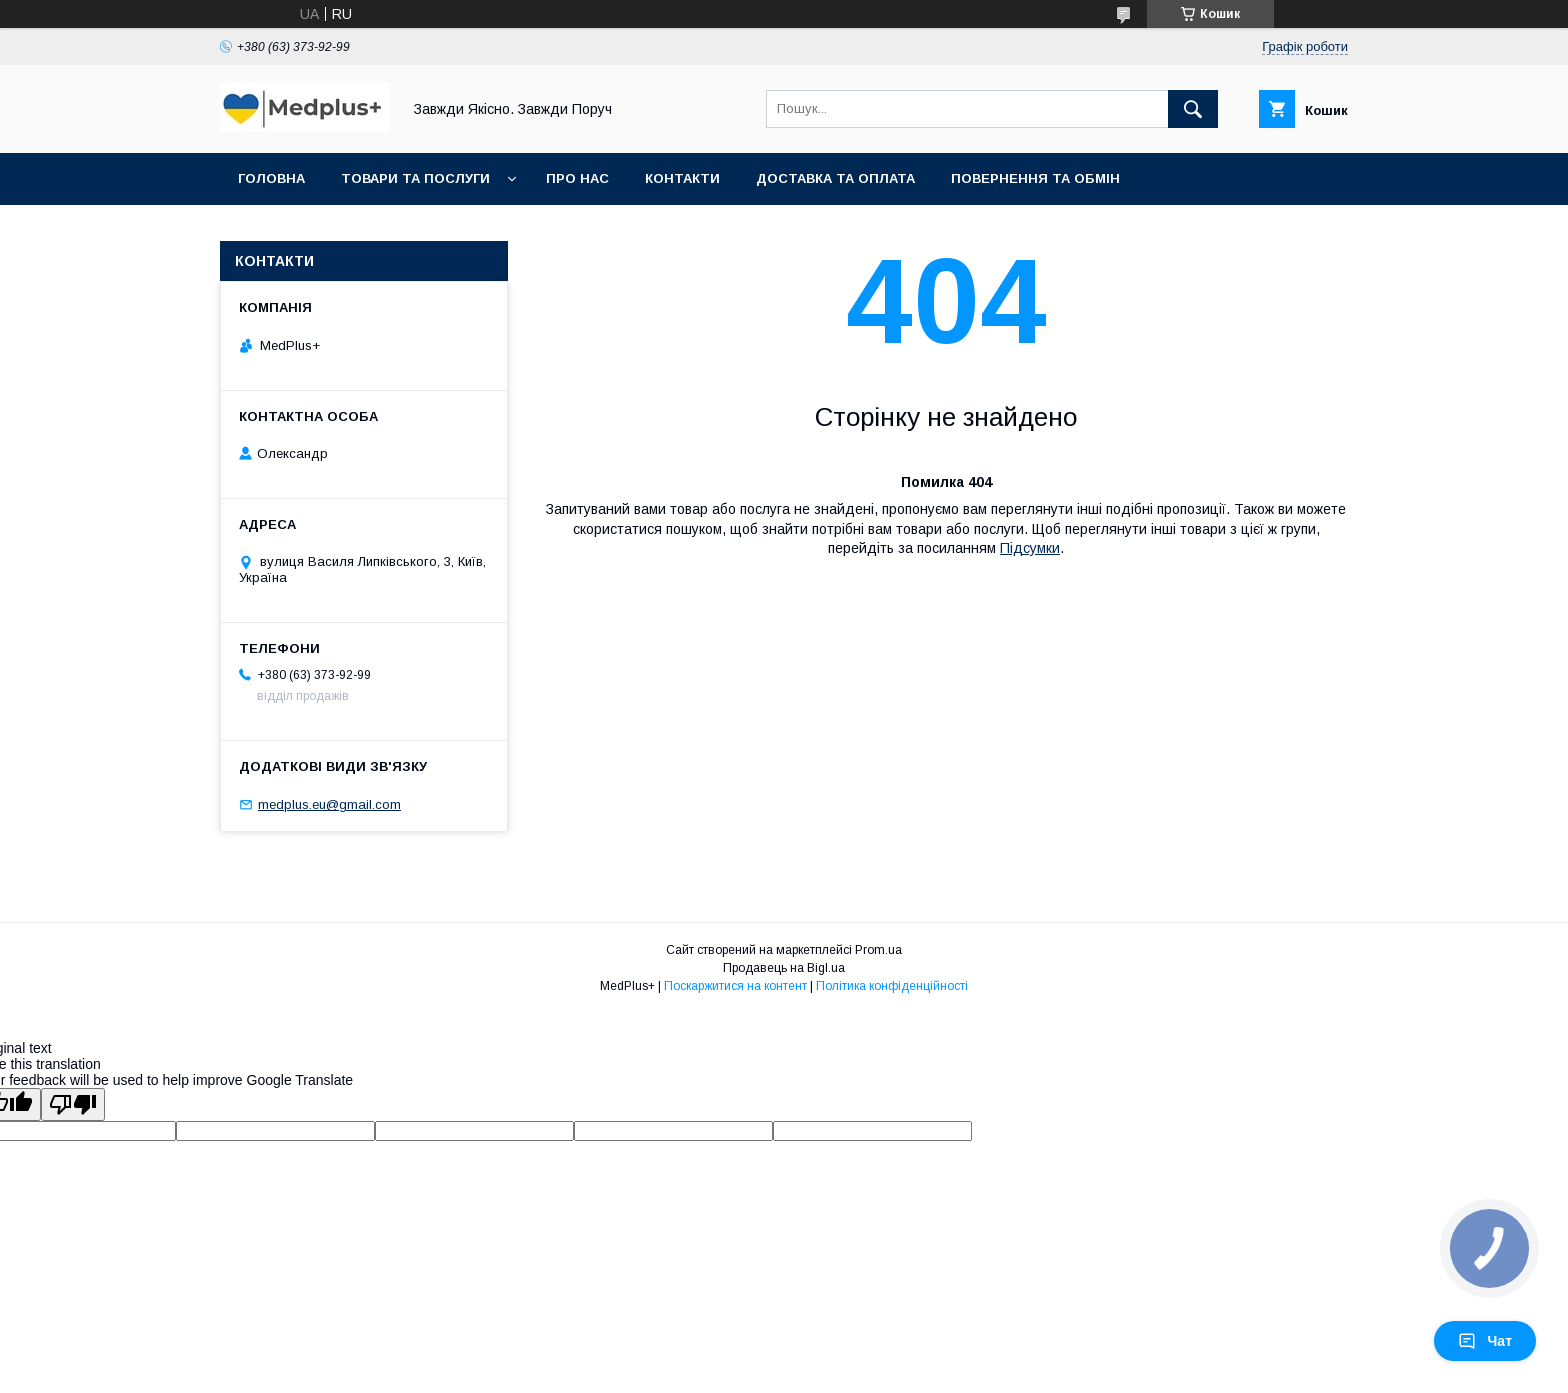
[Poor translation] (73, 1104)
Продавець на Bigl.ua (784, 968)
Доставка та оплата (835, 178)
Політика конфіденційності (892, 986)
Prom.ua (878, 950)
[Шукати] (1193, 109)
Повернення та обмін (1035, 178)
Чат (1485, 1341)
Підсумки (1030, 548)
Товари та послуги (415, 178)
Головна (271, 178)
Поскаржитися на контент (735, 986)
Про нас (577, 178)
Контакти (682, 178)
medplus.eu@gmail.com (329, 804)
